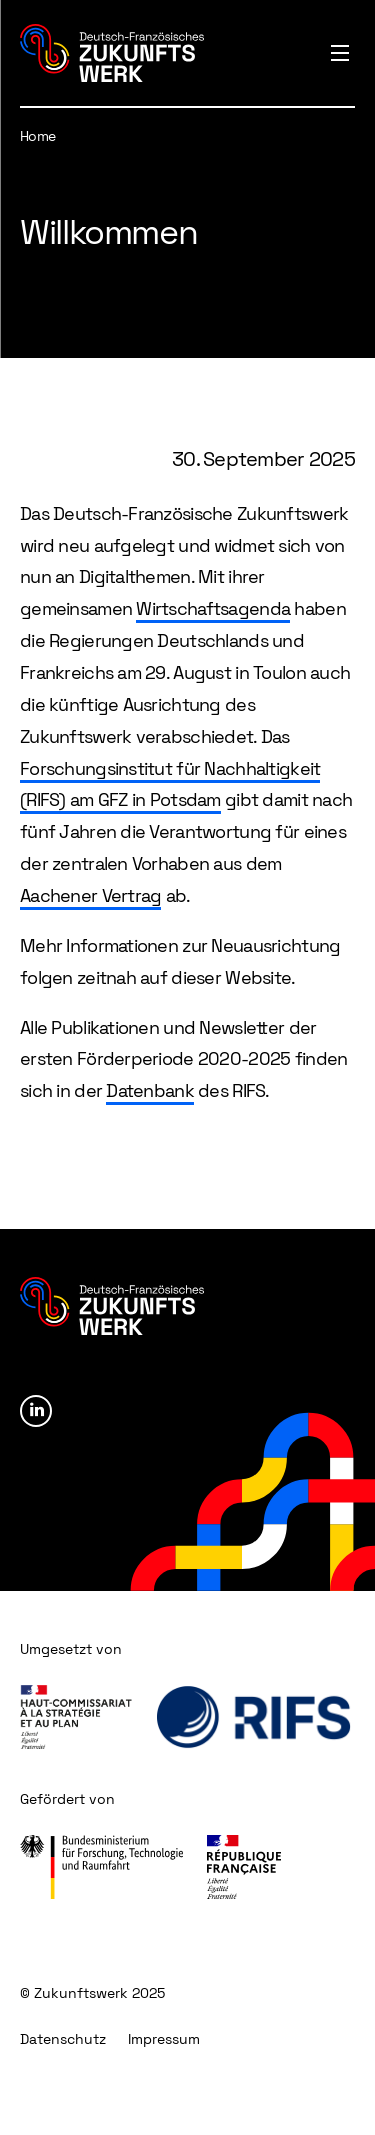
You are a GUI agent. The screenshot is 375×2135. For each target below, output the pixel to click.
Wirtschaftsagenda (213, 608)
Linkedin (36, 1411)
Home (38, 136)
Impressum (164, 2039)
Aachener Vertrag (90, 895)
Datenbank (150, 1090)
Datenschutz (63, 2039)
